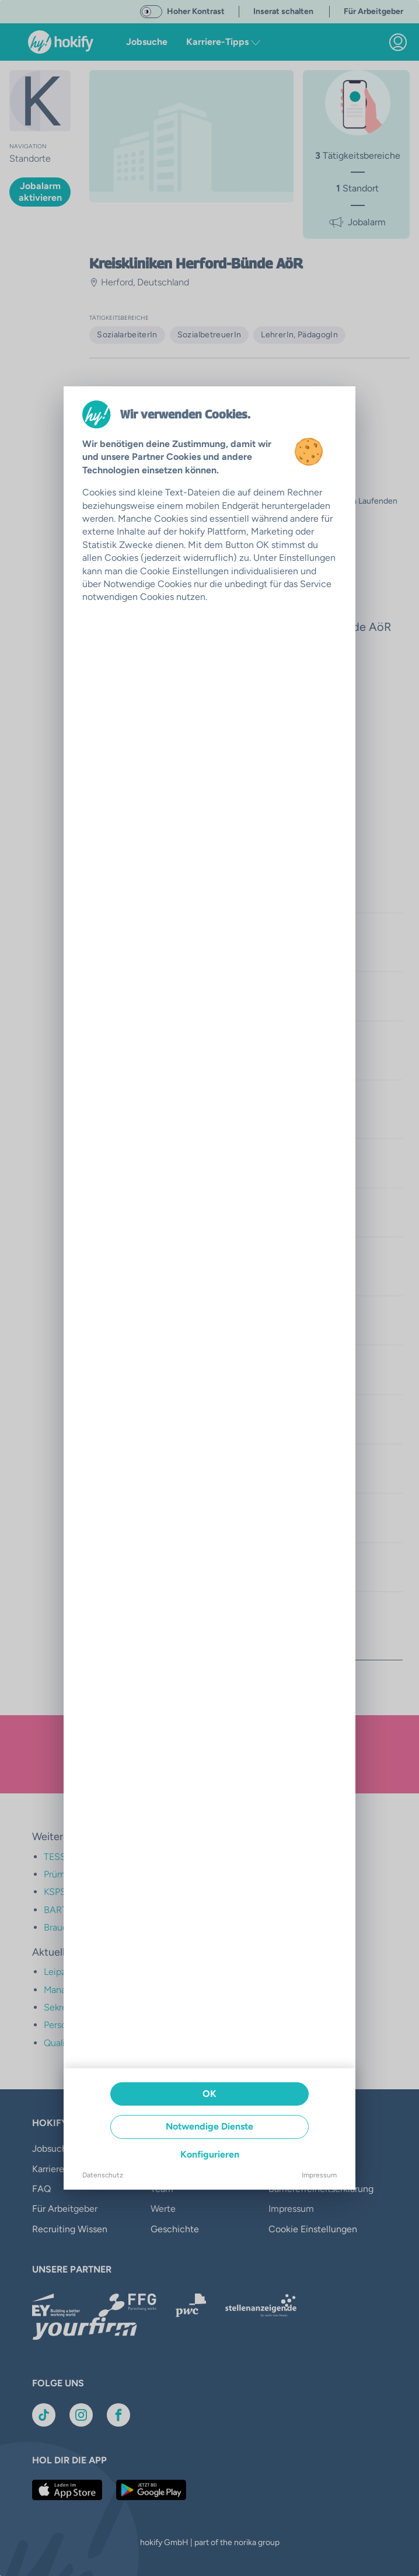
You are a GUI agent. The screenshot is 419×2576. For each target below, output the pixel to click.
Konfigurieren (209, 2154)
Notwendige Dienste (209, 2126)
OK (209, 2093)
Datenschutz (102, 2175)
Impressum (319, 2175)
